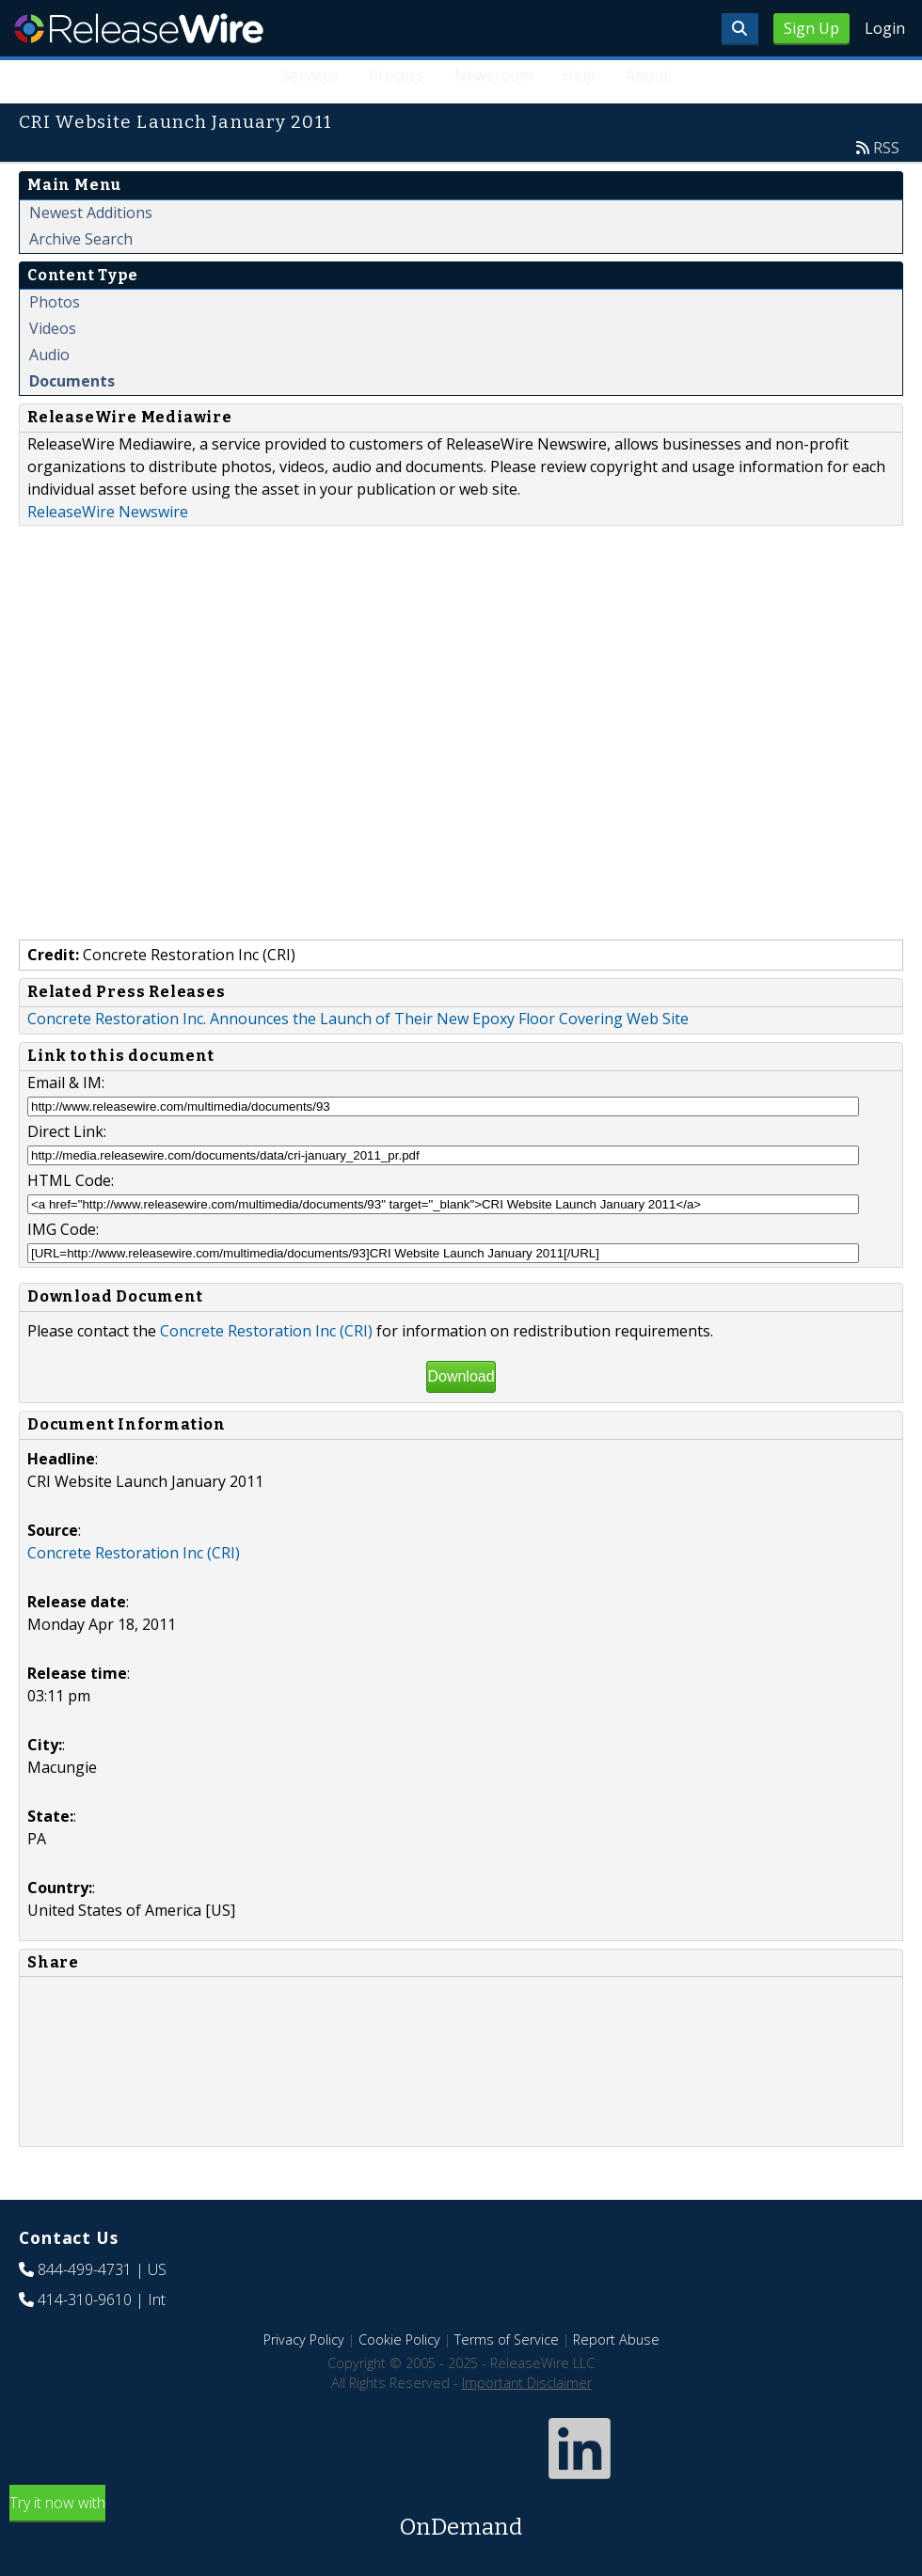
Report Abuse (616, 2339)
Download (460, 1376)
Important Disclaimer (527, 2383)
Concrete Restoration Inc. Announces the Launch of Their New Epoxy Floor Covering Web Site (358, 1018)
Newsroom (493, 75)
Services (311, 75)
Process (396, 75)
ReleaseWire (138, 28)
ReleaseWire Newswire (107, 511)
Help (579, 75)
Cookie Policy (399, 2339)
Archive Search (81, 239)
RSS (886, 147)
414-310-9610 (85, 2299)
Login (885, 28)
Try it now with (461, 2518)
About (647, 75)
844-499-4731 (85, 2269)
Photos (54, 302)
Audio (49, 354)
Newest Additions (90, 212)
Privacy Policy (303, 2339)
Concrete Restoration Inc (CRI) (266, 1330)
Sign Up (811, 28)
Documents (72, 381)
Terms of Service (506, 2339)
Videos (52, 328)
